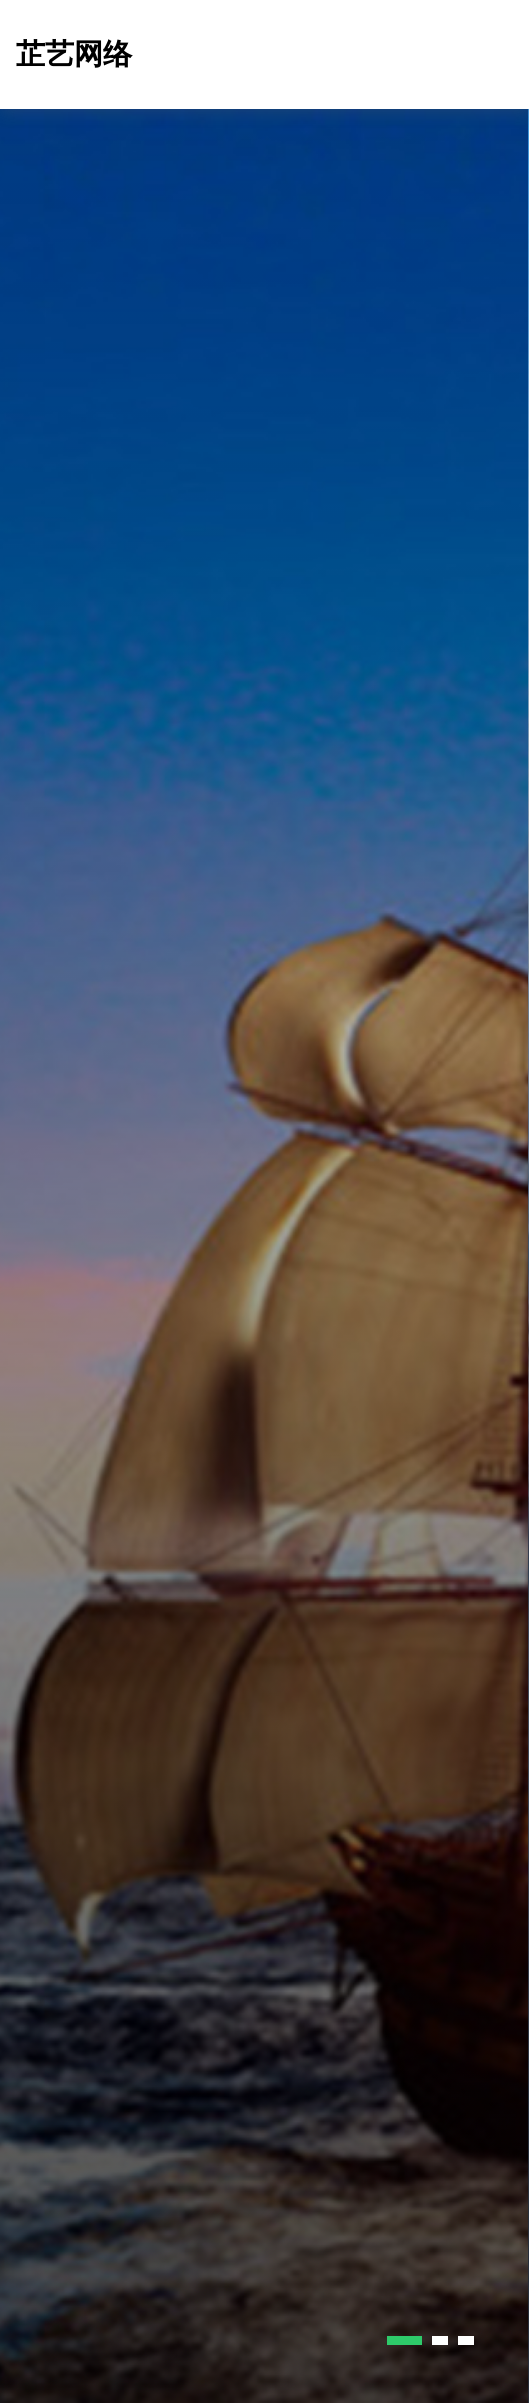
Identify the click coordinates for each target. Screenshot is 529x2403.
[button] (404, 2340)
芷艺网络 (74, 54)
